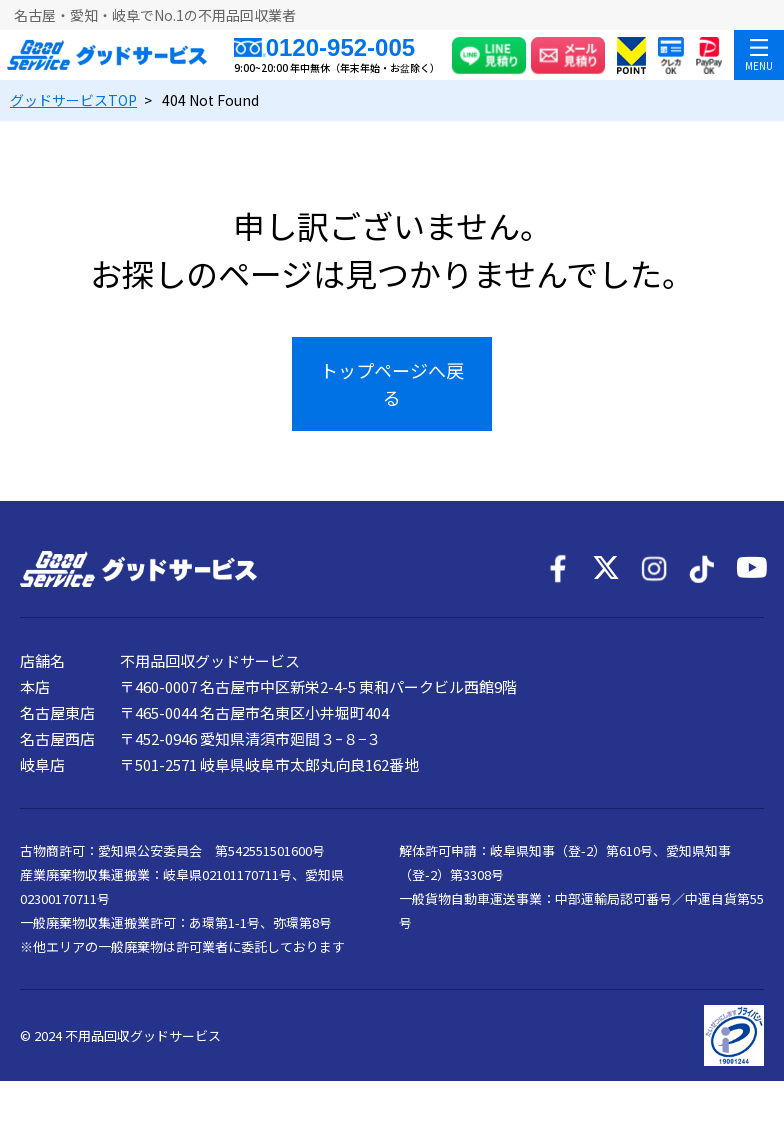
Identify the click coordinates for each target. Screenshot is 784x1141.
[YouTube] (750, 569)
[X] (606, 569)
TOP (73, 100)
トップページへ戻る (392, 383)
